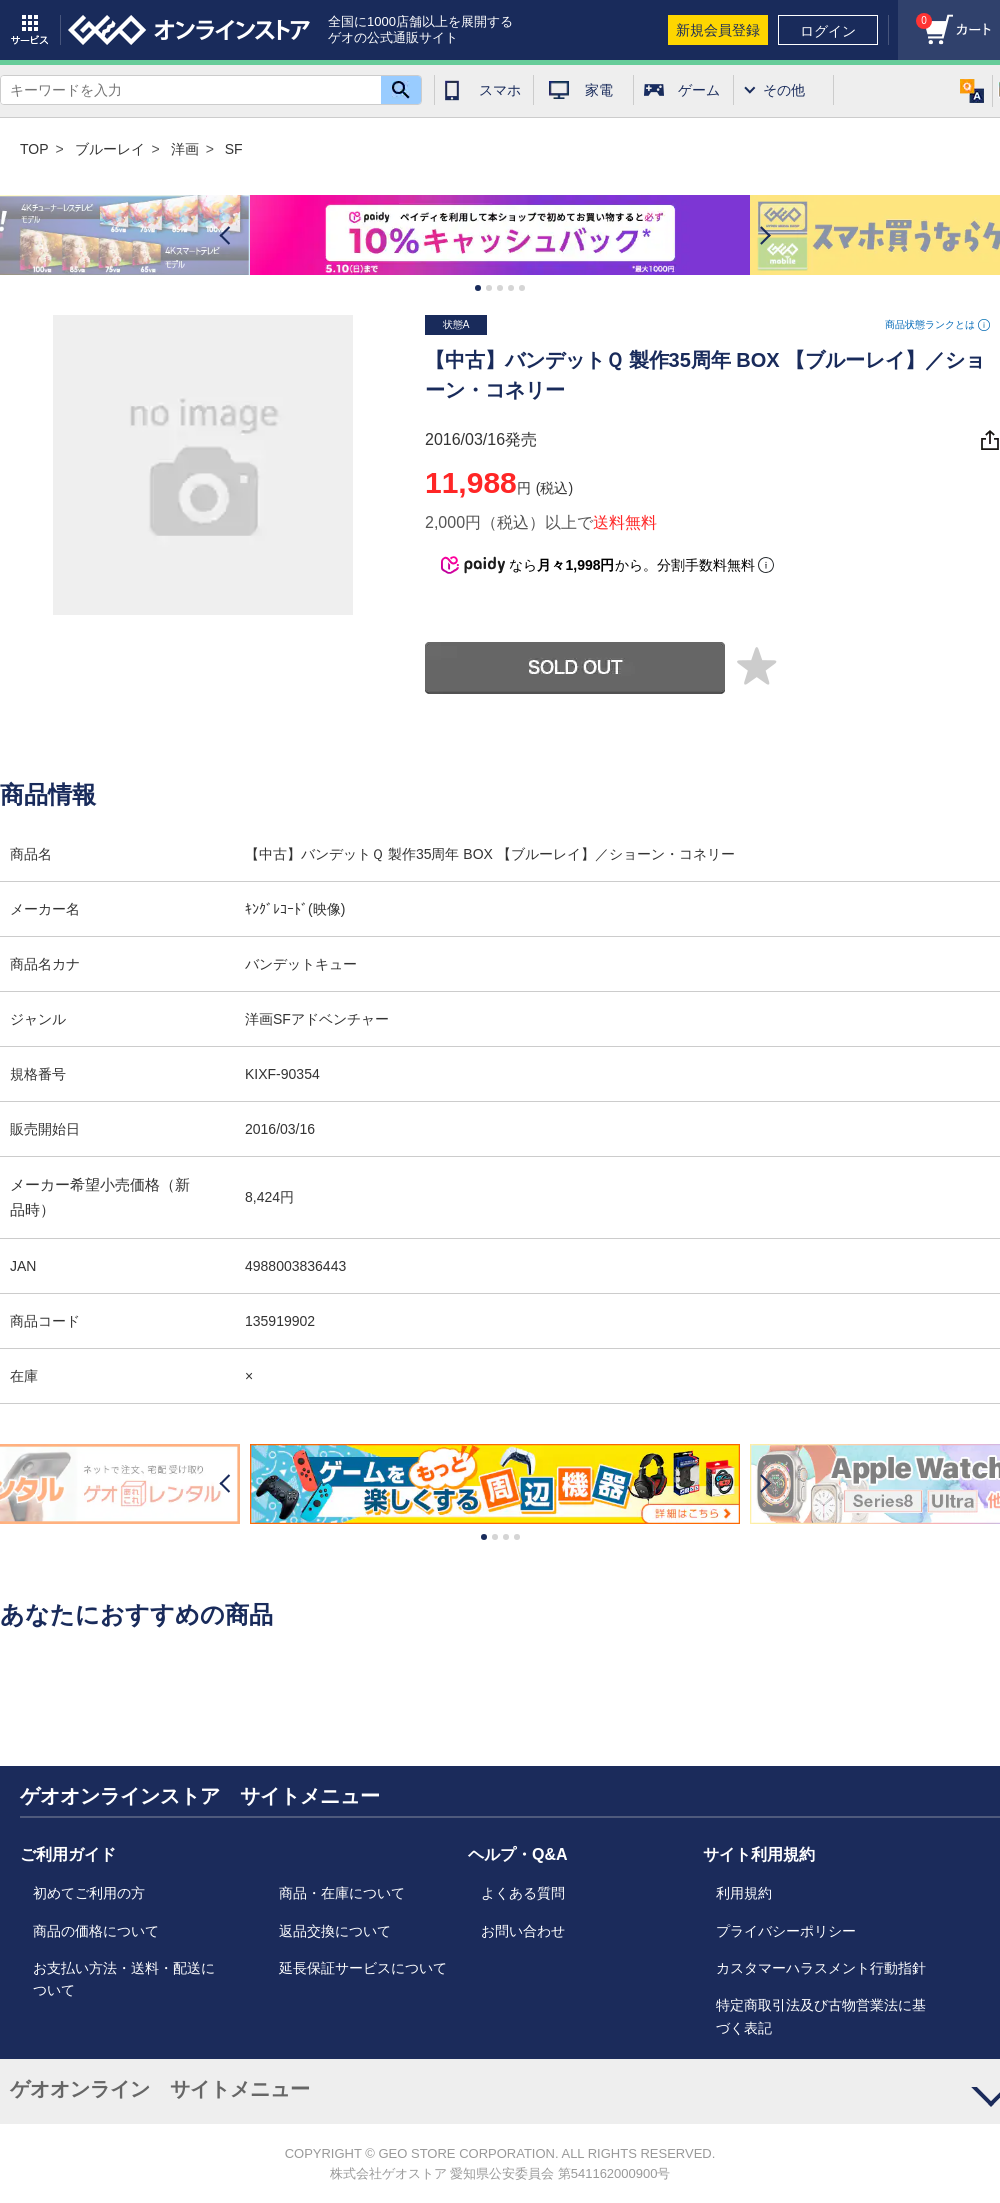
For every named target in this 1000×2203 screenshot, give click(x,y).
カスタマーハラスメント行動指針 (821, 1968)
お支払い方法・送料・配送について (124, 1979)
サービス (30, 30)
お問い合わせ (523, 1931)
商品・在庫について (342, 1893)
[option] (500, 236)
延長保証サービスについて (363, 1968)
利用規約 (744, 1893)
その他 (784, 90)
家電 (599, 90)
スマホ (500, 90)
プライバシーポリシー (786, 1931)
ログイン (828, 31)
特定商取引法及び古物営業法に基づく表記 (821, 2016)
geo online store (189, 30)
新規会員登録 (718, 30)
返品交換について (335, 1931)
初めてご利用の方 (89, 1893)
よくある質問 (523, 1893)
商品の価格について (96, 1931)
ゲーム (699, 90)
